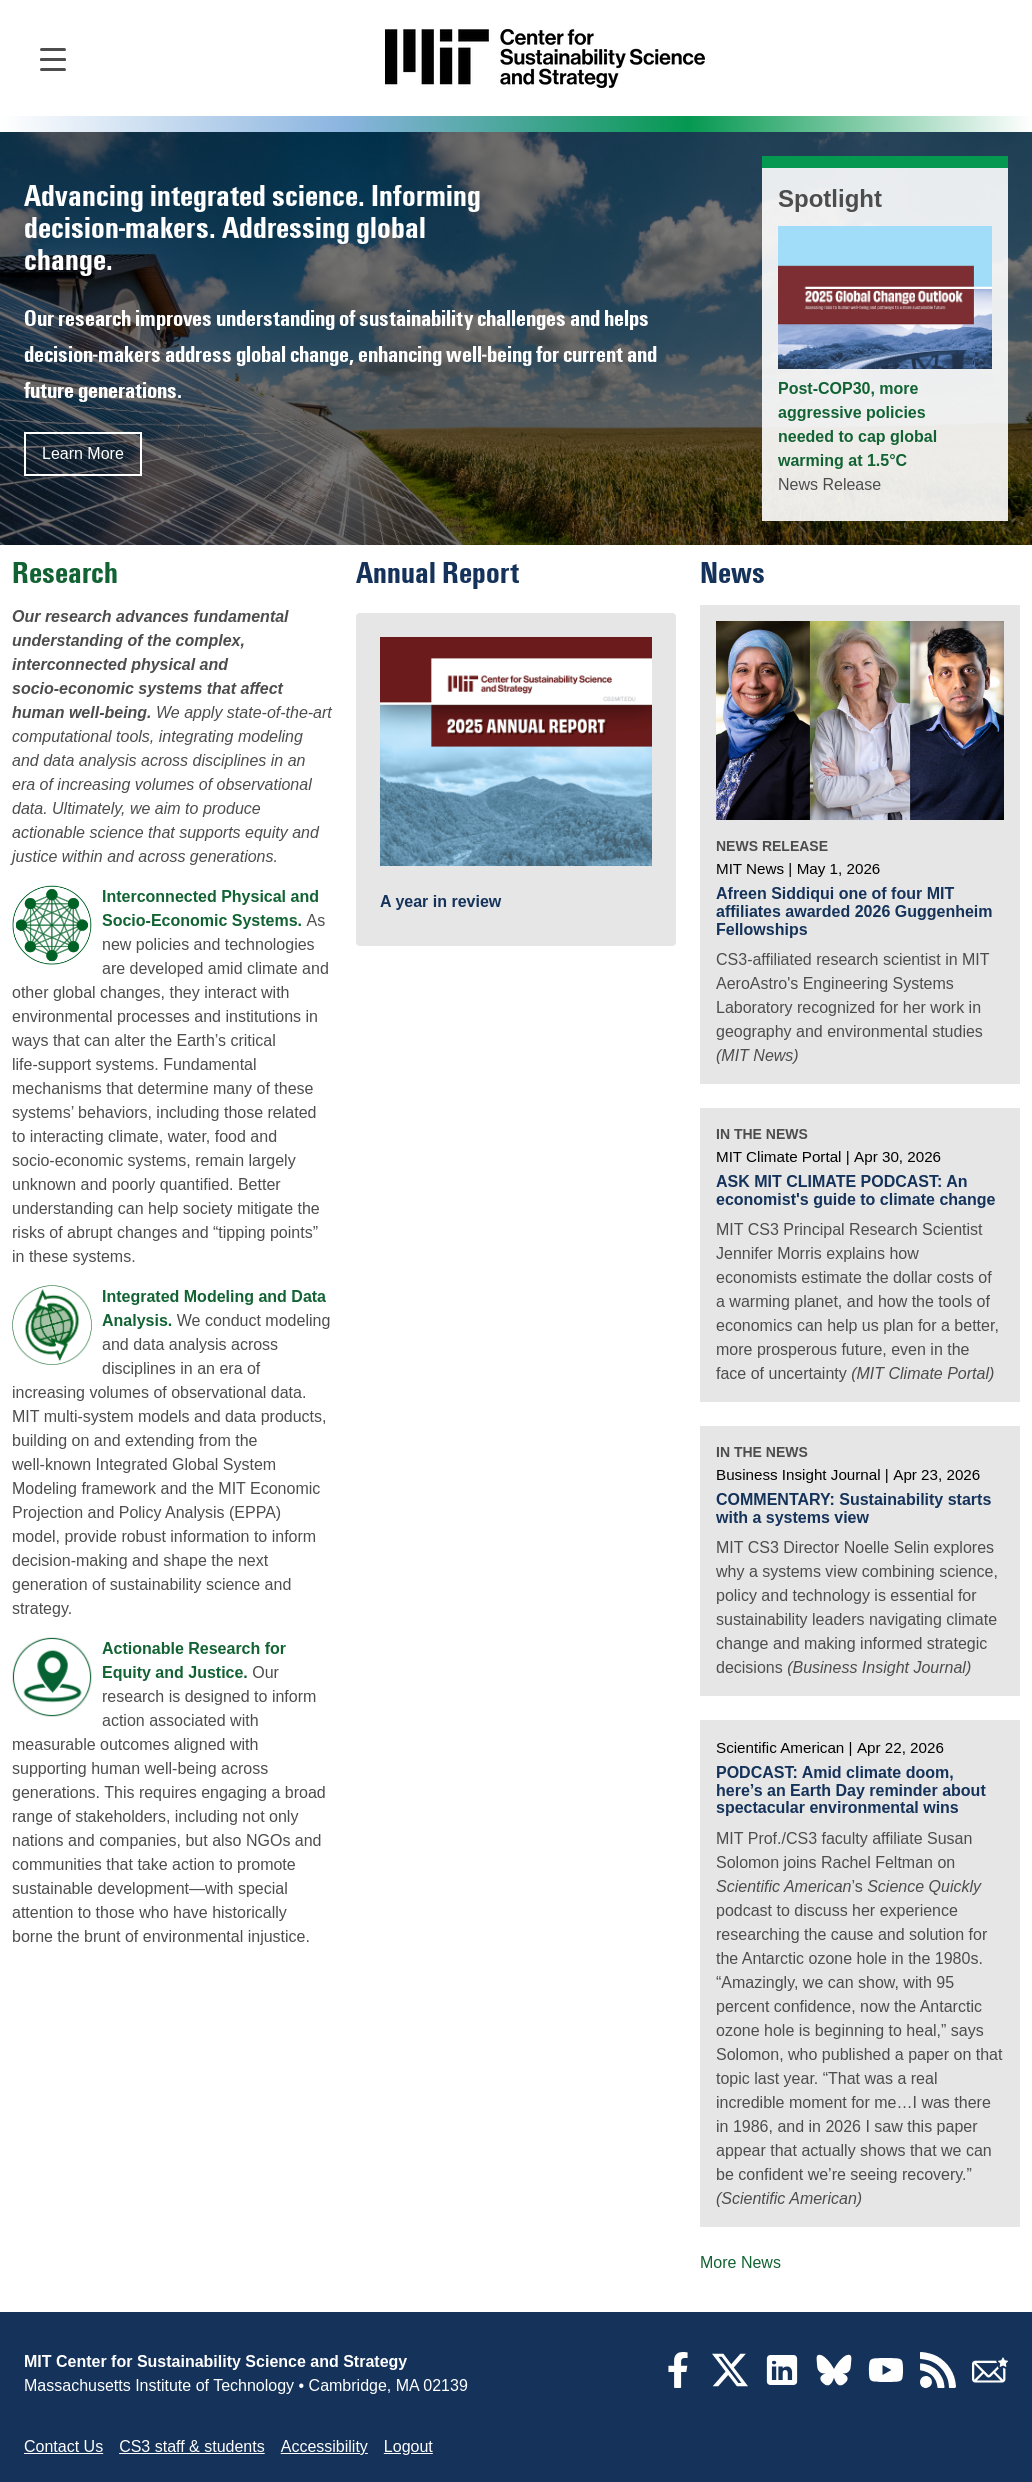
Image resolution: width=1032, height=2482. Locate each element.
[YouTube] (886, 2382)
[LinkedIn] (782, 2382)
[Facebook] (678, 2382)
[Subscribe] (990, 2382)
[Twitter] (730, 2382)
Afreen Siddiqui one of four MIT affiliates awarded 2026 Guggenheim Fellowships (854, 911)
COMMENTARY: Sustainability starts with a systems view (853, 1508)
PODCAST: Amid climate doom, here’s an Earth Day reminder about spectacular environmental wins (851, 1790)
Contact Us (63, 2446)
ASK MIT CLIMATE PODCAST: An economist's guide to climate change (855, 1190)
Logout (408, 2446)
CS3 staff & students (192, 2446)
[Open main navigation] (53, 58)
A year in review (440, 901)
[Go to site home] (545, 58)
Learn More (83, 453)
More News (740, 2262)
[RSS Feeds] (938, 2382)
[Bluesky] (834, 2382)
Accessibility (324, 2446)
